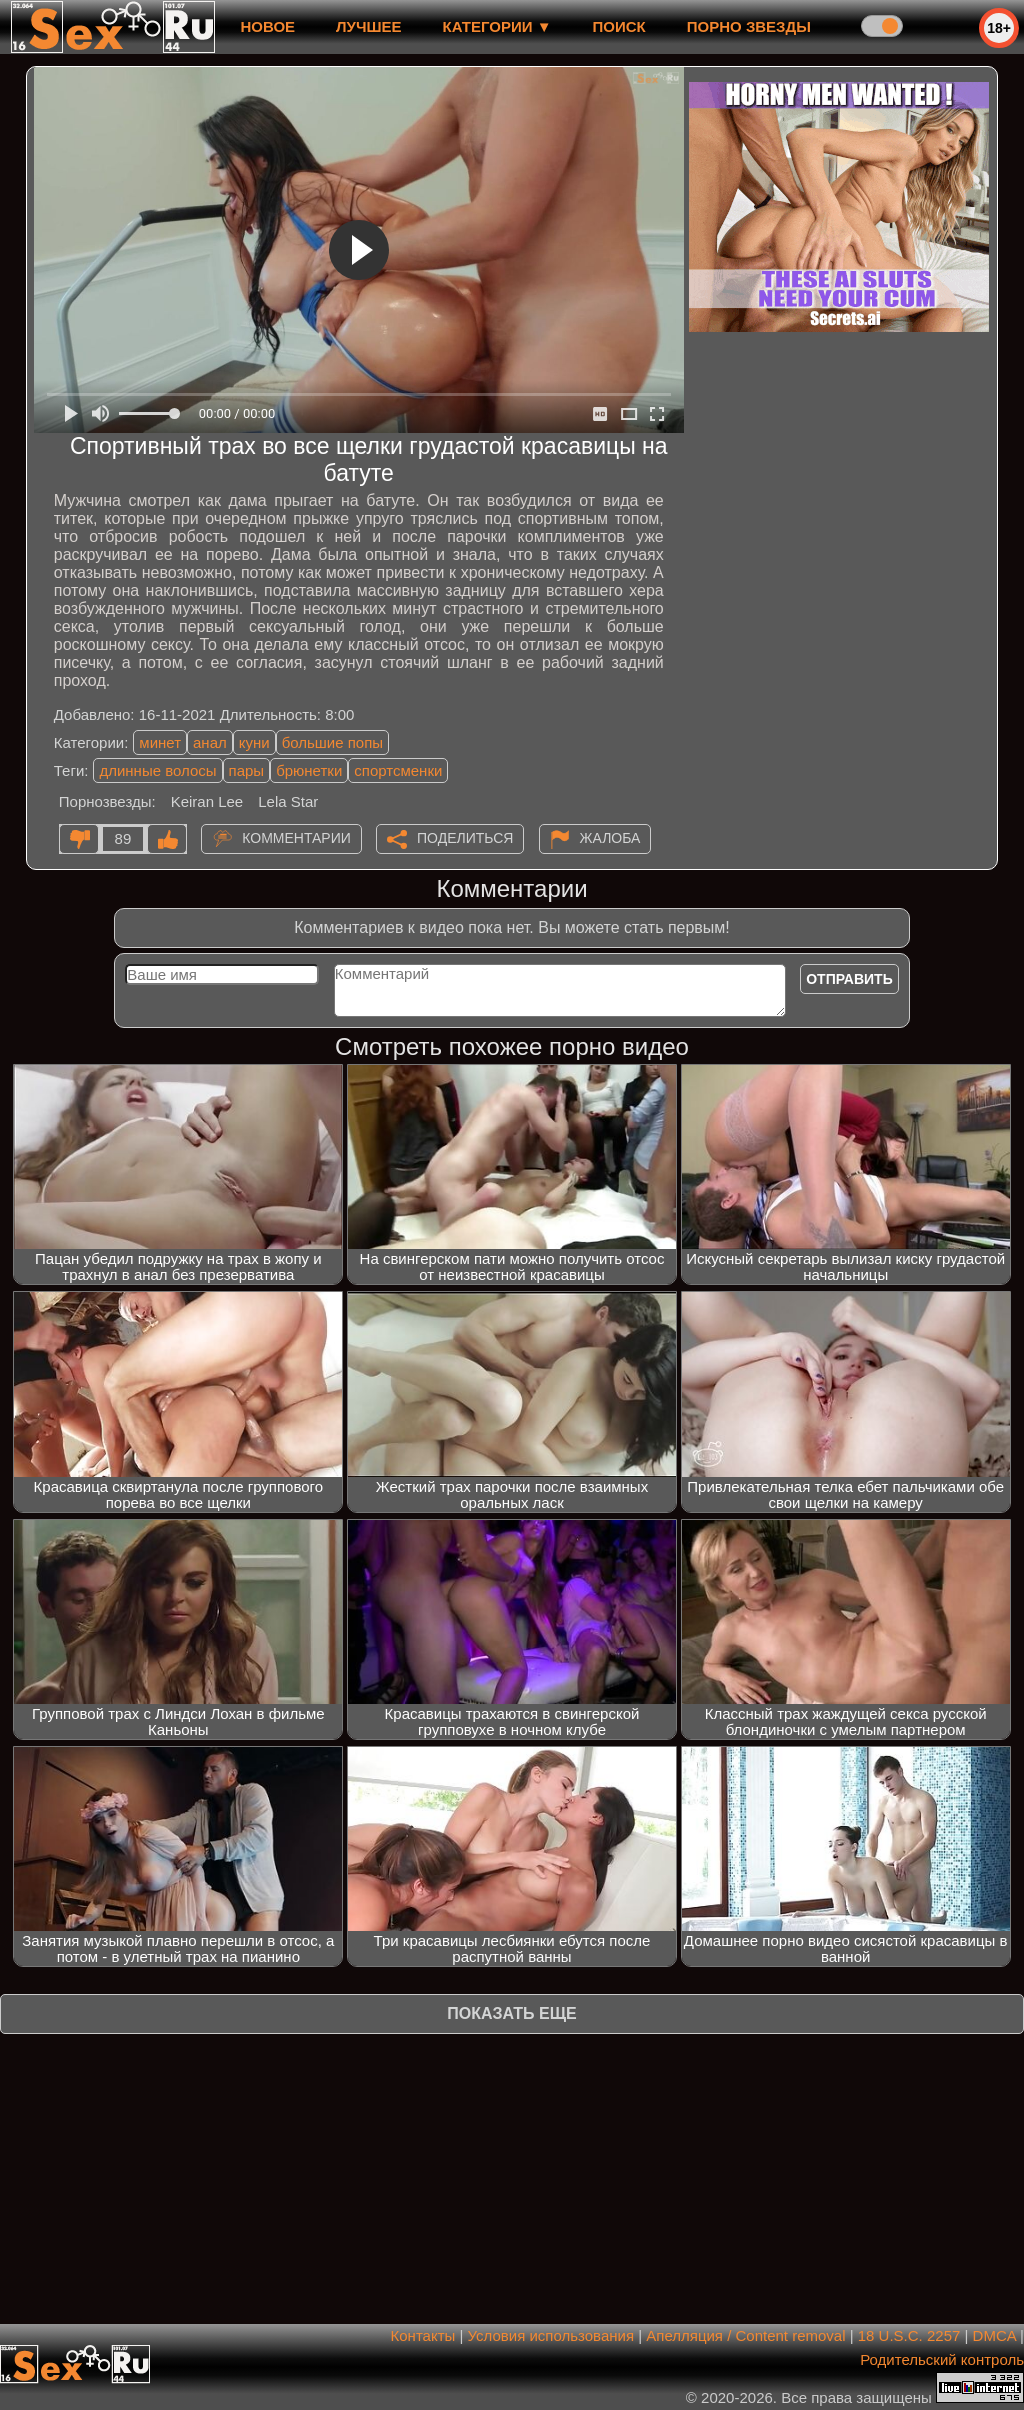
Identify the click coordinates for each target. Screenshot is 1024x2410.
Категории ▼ (497, 26)
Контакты (423, 2335)
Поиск (619, 26)
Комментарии (296, 838)
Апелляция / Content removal (745, 2335)
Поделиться (465, 838)
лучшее (368, 26)
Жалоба (610, 838)
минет (160, 742)
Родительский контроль (942, 2359)
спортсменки (398, 770)
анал (210, 742)
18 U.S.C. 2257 (909, 2335)
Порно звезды (749, 26)
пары (247, 770)
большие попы (332, 742)
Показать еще (511, 2013)
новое (267, 26)
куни (254, 742)
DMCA (994, 2335)
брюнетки (309, 770)
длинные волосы (157, 770)
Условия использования (551, 2335)
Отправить (849, 979)
